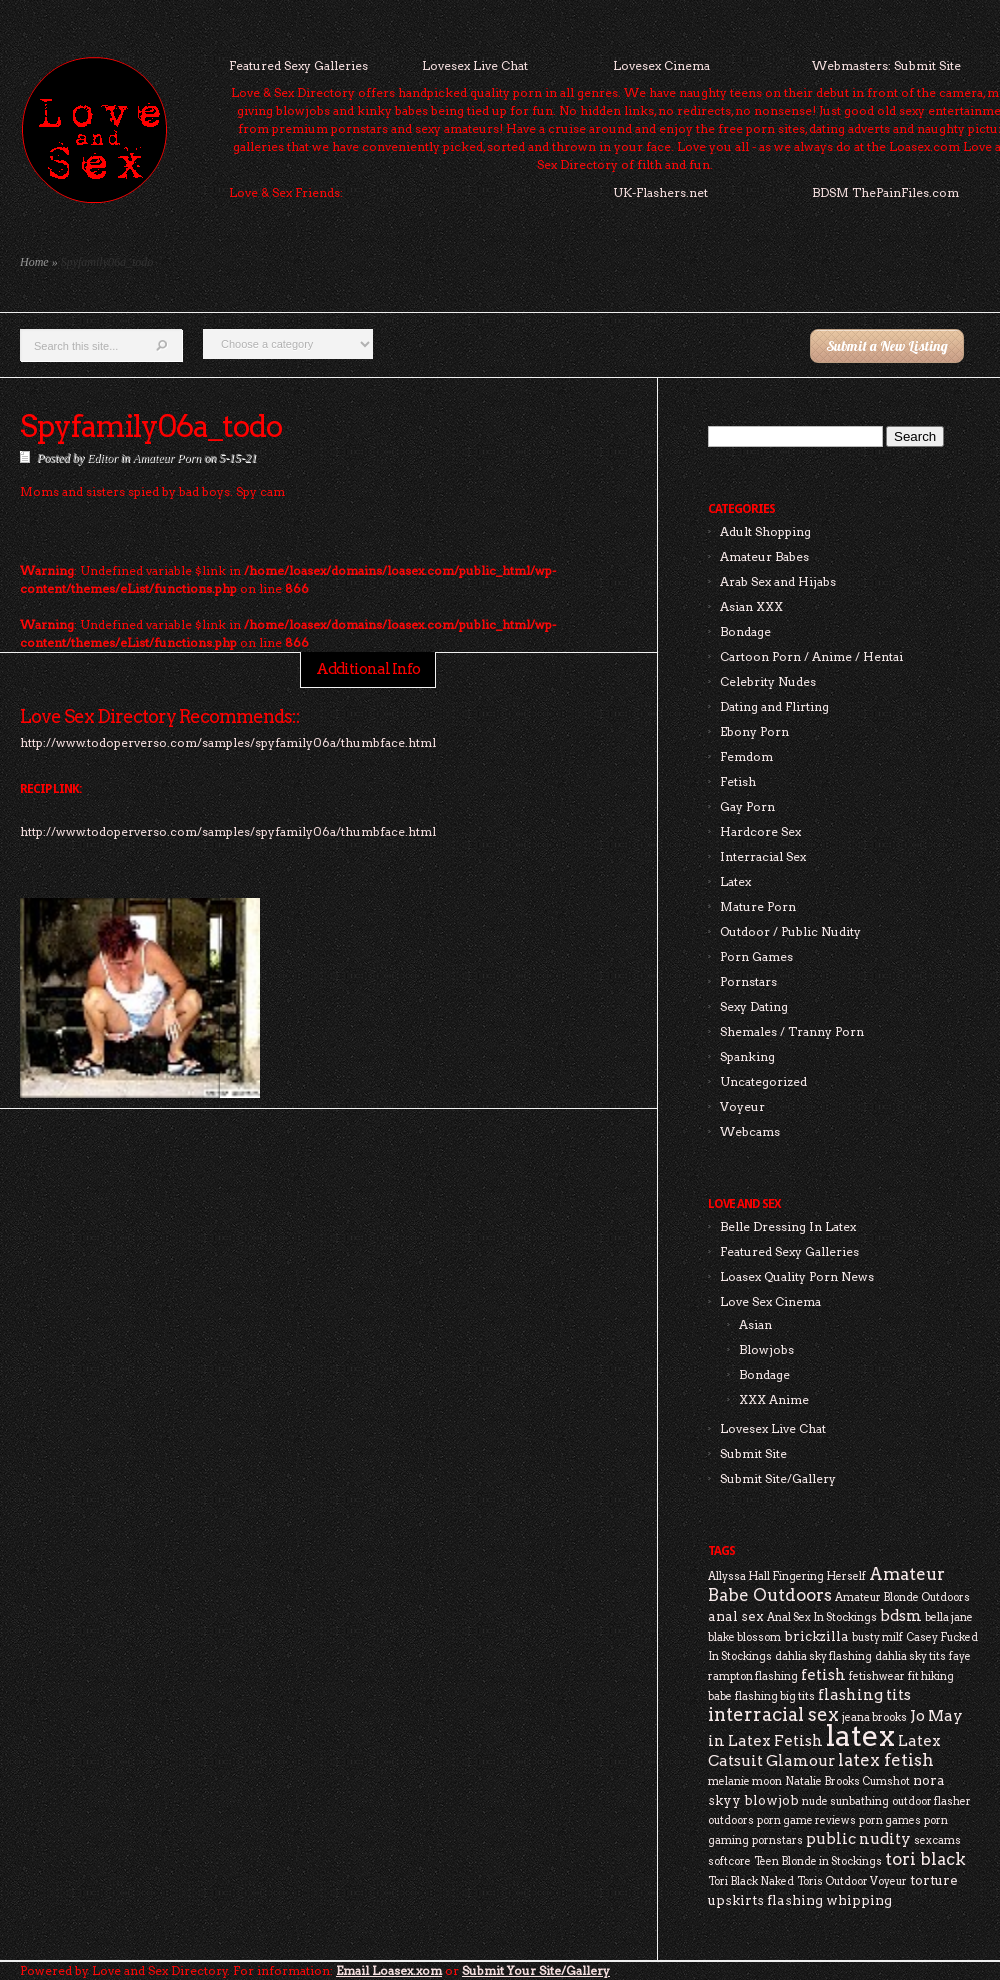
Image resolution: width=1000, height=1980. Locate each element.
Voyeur (742, 1106)
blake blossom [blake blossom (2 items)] (744, 1637)
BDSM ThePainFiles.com (885, 192)
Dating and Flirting (774, 706)
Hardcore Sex (760, 831)
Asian (755, 1324)
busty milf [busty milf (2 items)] (877, 1637)
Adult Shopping (765, 531)
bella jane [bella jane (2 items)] (949, 1617)
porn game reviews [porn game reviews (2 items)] (806, 1820)
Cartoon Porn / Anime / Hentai (811, 656)
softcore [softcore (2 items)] (729, 1861)
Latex (735, 881)
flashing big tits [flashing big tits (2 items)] (775, 1696)
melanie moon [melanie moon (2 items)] (745, 1781)
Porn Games (756, 956)
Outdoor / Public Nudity (790, 931)
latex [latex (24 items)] (860, 1735)
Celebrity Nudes (768, 681)
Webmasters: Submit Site (886, 65)
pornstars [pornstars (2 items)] (777, 1840)
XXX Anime (774, 1399)
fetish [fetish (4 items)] (823, 1674)
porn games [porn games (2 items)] (890, 1820)
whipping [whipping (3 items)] (859, 1900)
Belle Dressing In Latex (788, 1226)
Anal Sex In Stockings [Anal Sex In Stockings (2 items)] (822, 1617)
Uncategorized (763, 1081)
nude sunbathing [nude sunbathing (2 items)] (845, 1801)
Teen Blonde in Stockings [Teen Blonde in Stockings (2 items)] (818, 1861)
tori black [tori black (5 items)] (925, 1859)
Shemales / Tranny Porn (792, 1031)
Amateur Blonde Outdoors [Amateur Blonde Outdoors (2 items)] (902, 1597)
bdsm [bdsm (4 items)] (901, 1615)
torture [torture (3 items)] (934, 1880)
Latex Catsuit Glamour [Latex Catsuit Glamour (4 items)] (824, 1750)
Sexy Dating (754, 1006)
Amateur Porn (167, 458)
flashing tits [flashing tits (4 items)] (864, 1694)
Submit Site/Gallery (778, 1478)
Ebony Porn (754, 731)
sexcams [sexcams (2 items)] (937, 1840)
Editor (102, 458)
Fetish (738, 781)
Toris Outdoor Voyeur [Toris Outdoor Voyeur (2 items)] (852, 1881)
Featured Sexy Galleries (298, 65)
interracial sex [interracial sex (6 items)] (773, 1714)
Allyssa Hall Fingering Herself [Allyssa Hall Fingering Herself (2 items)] (787, 1576)
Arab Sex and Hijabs (778, 581)
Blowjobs (766, 1349)
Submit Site (753, 1453)
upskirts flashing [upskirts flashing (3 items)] (765, 1900)
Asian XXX (751, 606)
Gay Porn (747, 806)
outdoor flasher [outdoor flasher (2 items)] (931, 1801)
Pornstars (748, 981)
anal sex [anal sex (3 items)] (736, 1616)
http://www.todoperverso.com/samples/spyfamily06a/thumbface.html (228, 831)
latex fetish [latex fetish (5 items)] (886, 1760)
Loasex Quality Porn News (797, 1276)
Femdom (746, 756)
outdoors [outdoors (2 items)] (731, 1820)
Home (34, 262)
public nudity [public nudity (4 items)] (858, 1838)
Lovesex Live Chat (475, 65)
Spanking (747, 1056)
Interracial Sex (763, 856)
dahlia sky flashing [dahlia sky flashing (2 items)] (823, 1656)
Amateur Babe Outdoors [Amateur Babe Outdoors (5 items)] (826, 1584)
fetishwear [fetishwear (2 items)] (877, 1676)
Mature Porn (758, 906)
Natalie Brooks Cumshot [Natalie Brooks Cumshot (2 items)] (847, 1781)
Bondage (745, 631)
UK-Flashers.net (660, 192)
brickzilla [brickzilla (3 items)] (816, 1636)
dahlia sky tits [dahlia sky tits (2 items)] (910, 1656)
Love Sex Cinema (770, 1301)
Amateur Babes (764, 556)
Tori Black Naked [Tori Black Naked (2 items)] (751, 1881)
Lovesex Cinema (661, 65)
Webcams (750, 1131)
